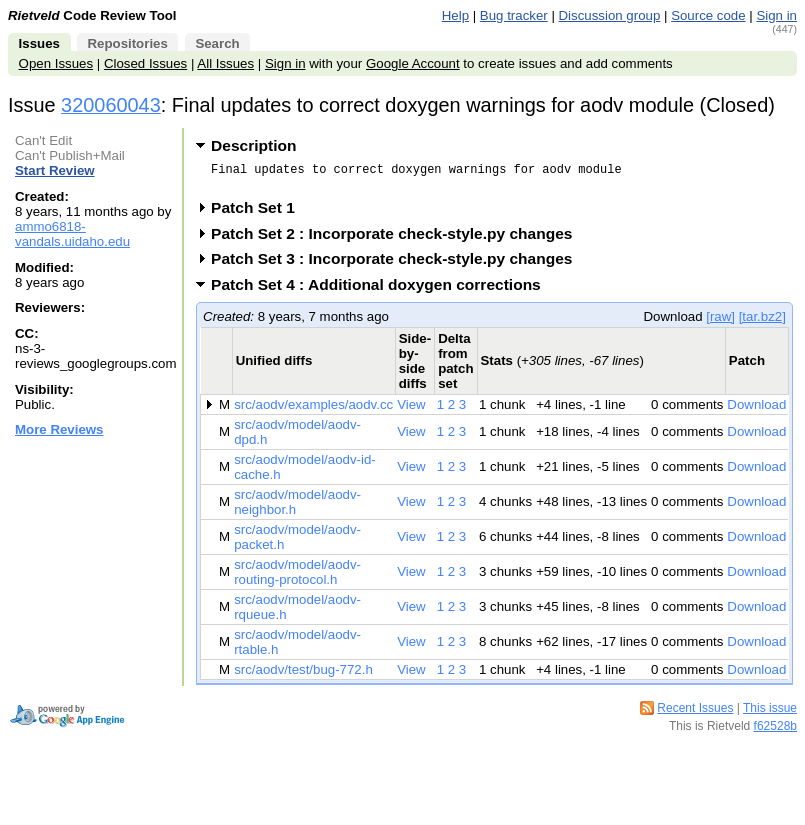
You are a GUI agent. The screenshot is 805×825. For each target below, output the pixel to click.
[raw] (720, 322)
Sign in (776, 15)
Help (455, 15)
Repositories (127, 43)
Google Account (413, 63)
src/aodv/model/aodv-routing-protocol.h (297, 578)
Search (217, 43)
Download (756, 410)
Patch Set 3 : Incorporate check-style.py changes (398, 264)
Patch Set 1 (259, 213)
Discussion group (610, 15)
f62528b (775, 732)
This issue (770, 714)
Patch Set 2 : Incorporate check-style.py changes (398, 239)
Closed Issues (145, 63)
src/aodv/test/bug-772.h (303, 675)
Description (253, 145)
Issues (39, 43)
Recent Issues (695, 714)
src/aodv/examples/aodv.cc (313, 410)
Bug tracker (514, 15)
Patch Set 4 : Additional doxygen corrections (382, 290)
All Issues (225, 63)
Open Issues (56, 63)
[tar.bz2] (762, 322)
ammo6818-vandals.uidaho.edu (72, 234)
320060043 (111, 105)
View (411, 410)
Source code (708, 15)
